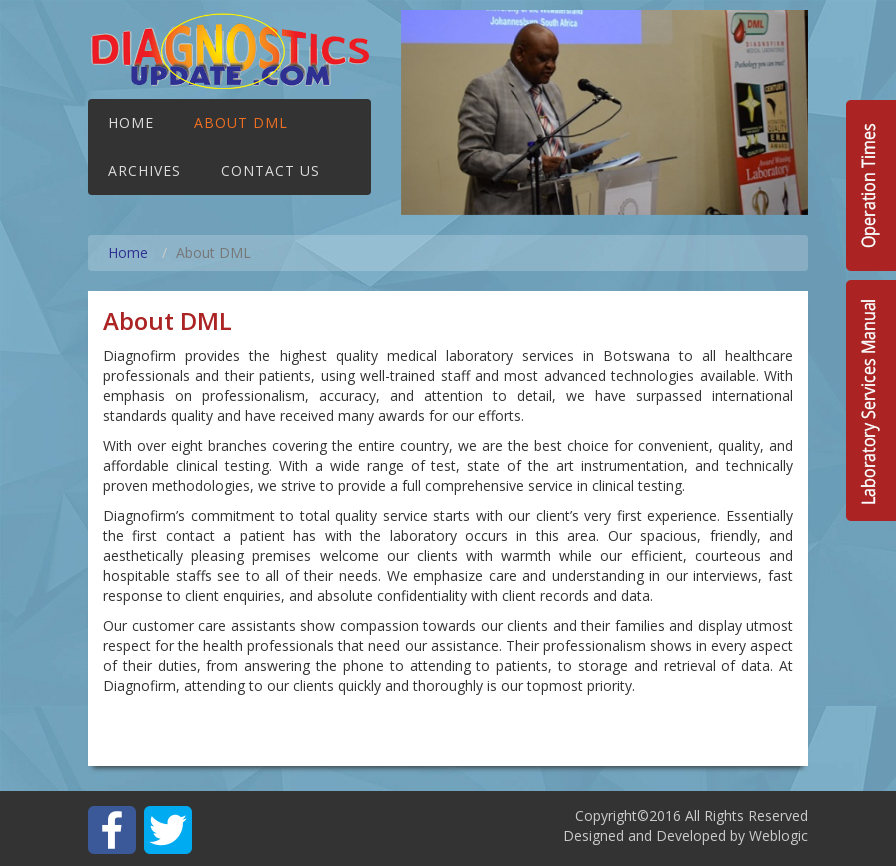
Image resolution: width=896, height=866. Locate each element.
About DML (241, 122)
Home (131, 122)
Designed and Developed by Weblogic (685, 835)
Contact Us (270, 170)
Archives (144, 170)
